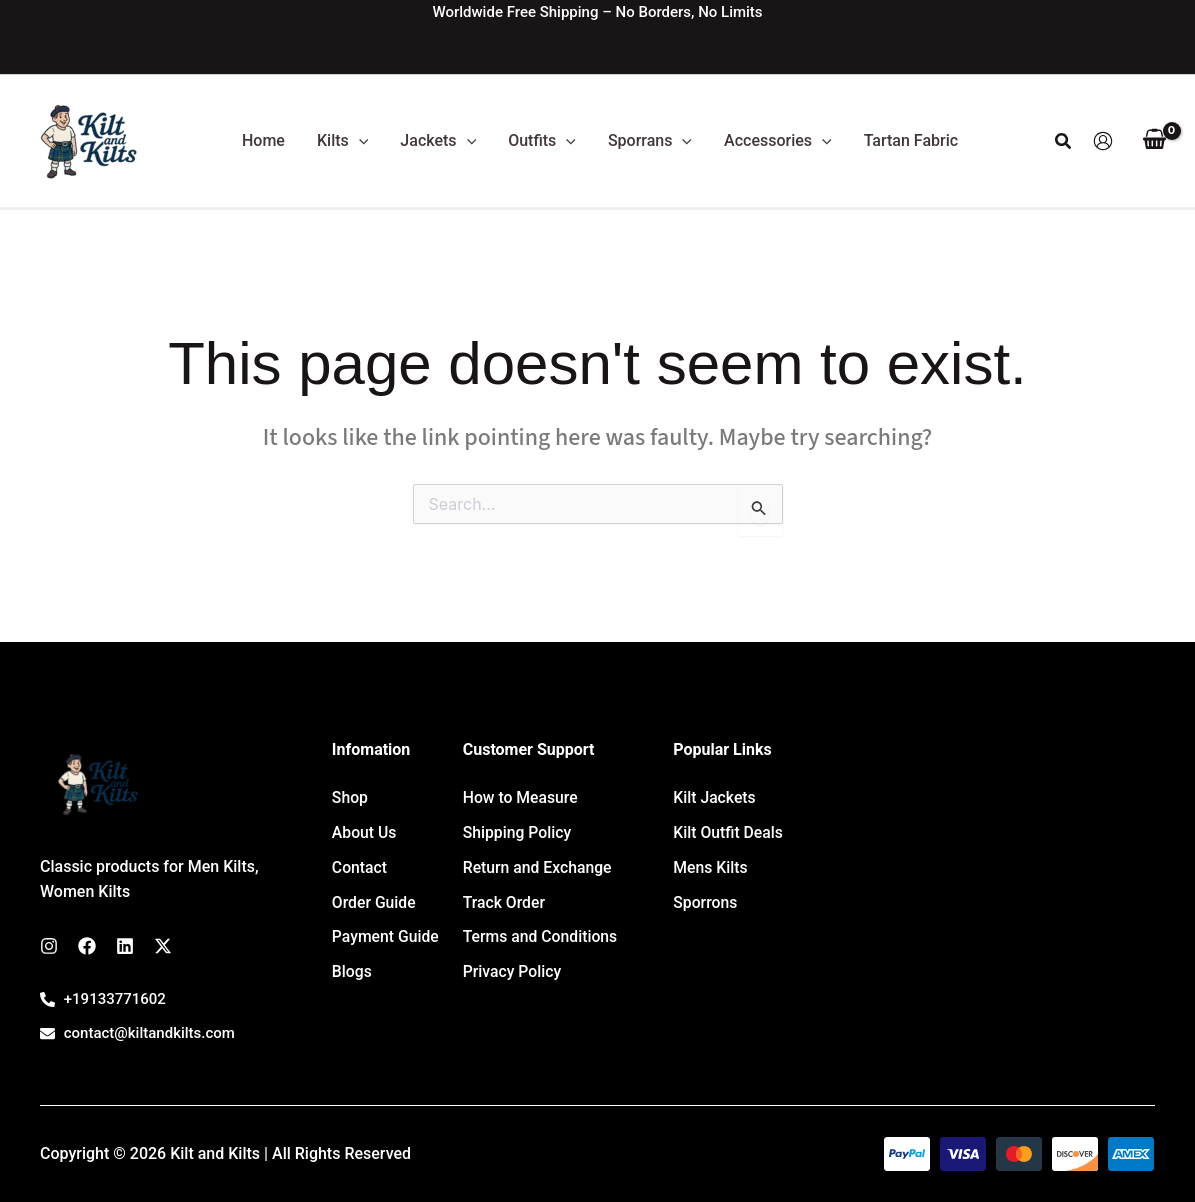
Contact (360, 858)
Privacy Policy (513, 951)
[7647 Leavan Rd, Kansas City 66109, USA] (987, 892)
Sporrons (705, 889)
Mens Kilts (711, 858)
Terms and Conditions (541, 920)
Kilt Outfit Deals (728, 827)
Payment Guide (386, 920)
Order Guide (374, 889)
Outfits (542, 141)
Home (263, 140)
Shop (350, 796)
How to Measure (521, 796)
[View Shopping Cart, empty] (1154, 141)
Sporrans (650, 141)
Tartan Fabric (911, 140)
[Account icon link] (1103, 141)
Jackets (438, 141)
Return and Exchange (538, 858)
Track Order (505, 889)
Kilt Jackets (715, 796)
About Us (365, 827)
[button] (359, 141)
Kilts (342, 141)
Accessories (778, 141)
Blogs (352, 951)
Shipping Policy (518, 827)
